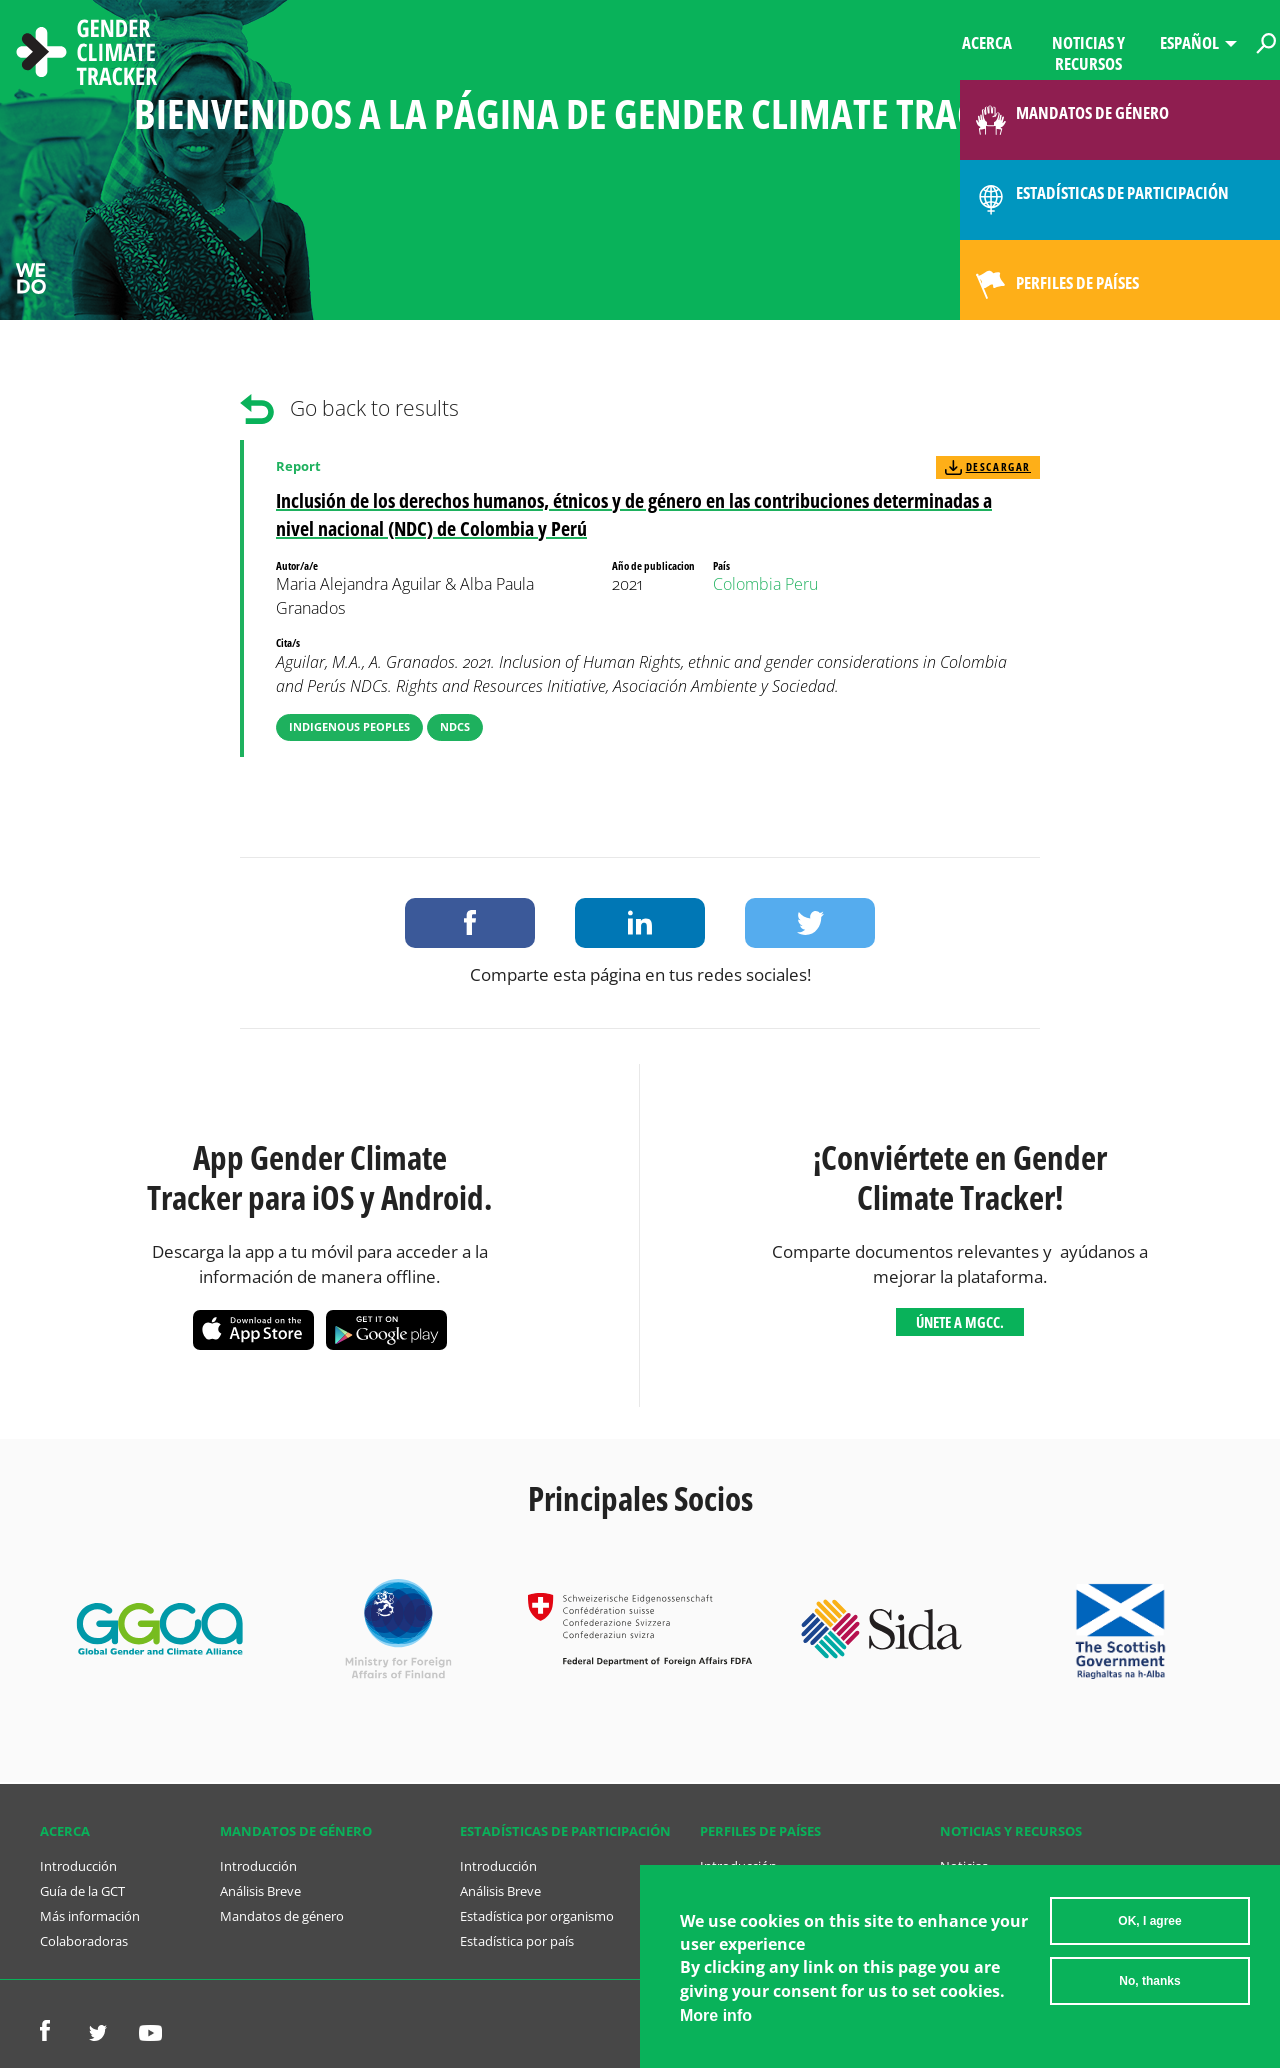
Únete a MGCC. (960, 1322)
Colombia (747, 584)
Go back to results (374, 408)
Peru (801, 584)
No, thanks (1149, 1981)
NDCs (455, 726)
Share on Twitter (810, 923)
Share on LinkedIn (640, 923)
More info (716, 2015)
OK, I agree (1149, 1921)
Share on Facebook (470, 923)
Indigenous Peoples (349, 726)
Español (1189, 42)
